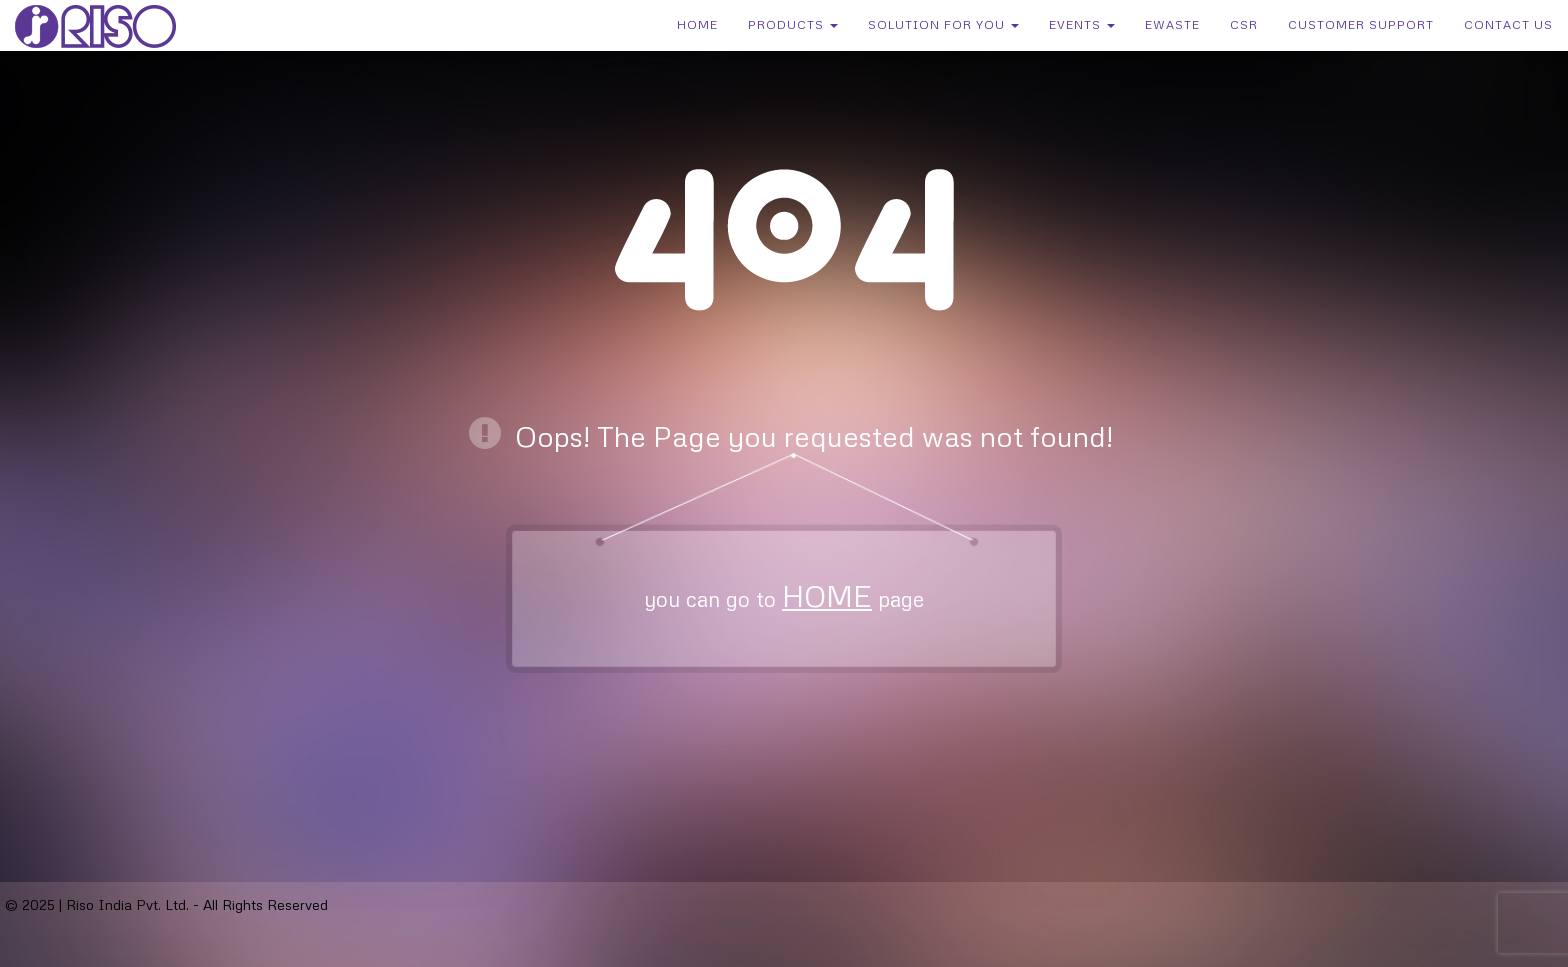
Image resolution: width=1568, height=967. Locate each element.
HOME (827, 595)
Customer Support (1361, 24)
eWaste (1172, 24)
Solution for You (943, 24)
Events (1082, 24)
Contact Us (1508, 24)
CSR (1244, 24)
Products (793, 24)
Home (697, 24)
